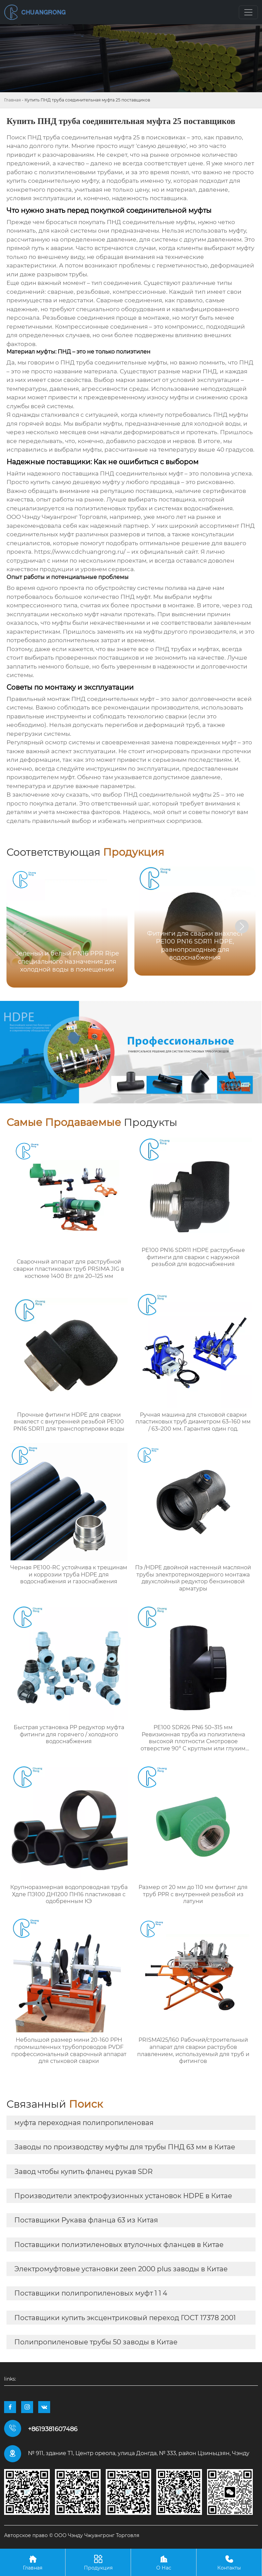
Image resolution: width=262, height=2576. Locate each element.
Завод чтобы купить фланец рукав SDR (83, 2171)
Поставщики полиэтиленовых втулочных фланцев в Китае (118, 2245)
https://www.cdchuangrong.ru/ (80, 551)
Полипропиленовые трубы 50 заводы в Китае (95, 2342)
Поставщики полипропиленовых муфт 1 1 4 (90, 2293)
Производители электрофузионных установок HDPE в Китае (123, 2196)
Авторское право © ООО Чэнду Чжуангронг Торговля (71, 2535)
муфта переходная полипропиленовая (84, 2123)
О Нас (163, 2562)
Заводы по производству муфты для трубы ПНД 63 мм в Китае (124, 2147)
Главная (12, 99)
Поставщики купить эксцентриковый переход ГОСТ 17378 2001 (125, 2318)
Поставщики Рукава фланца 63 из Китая (86, 2220)
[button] (242, 926)
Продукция (98, 2562)
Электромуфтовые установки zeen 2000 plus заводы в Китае (121, 2269)
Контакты (229, 2562)
